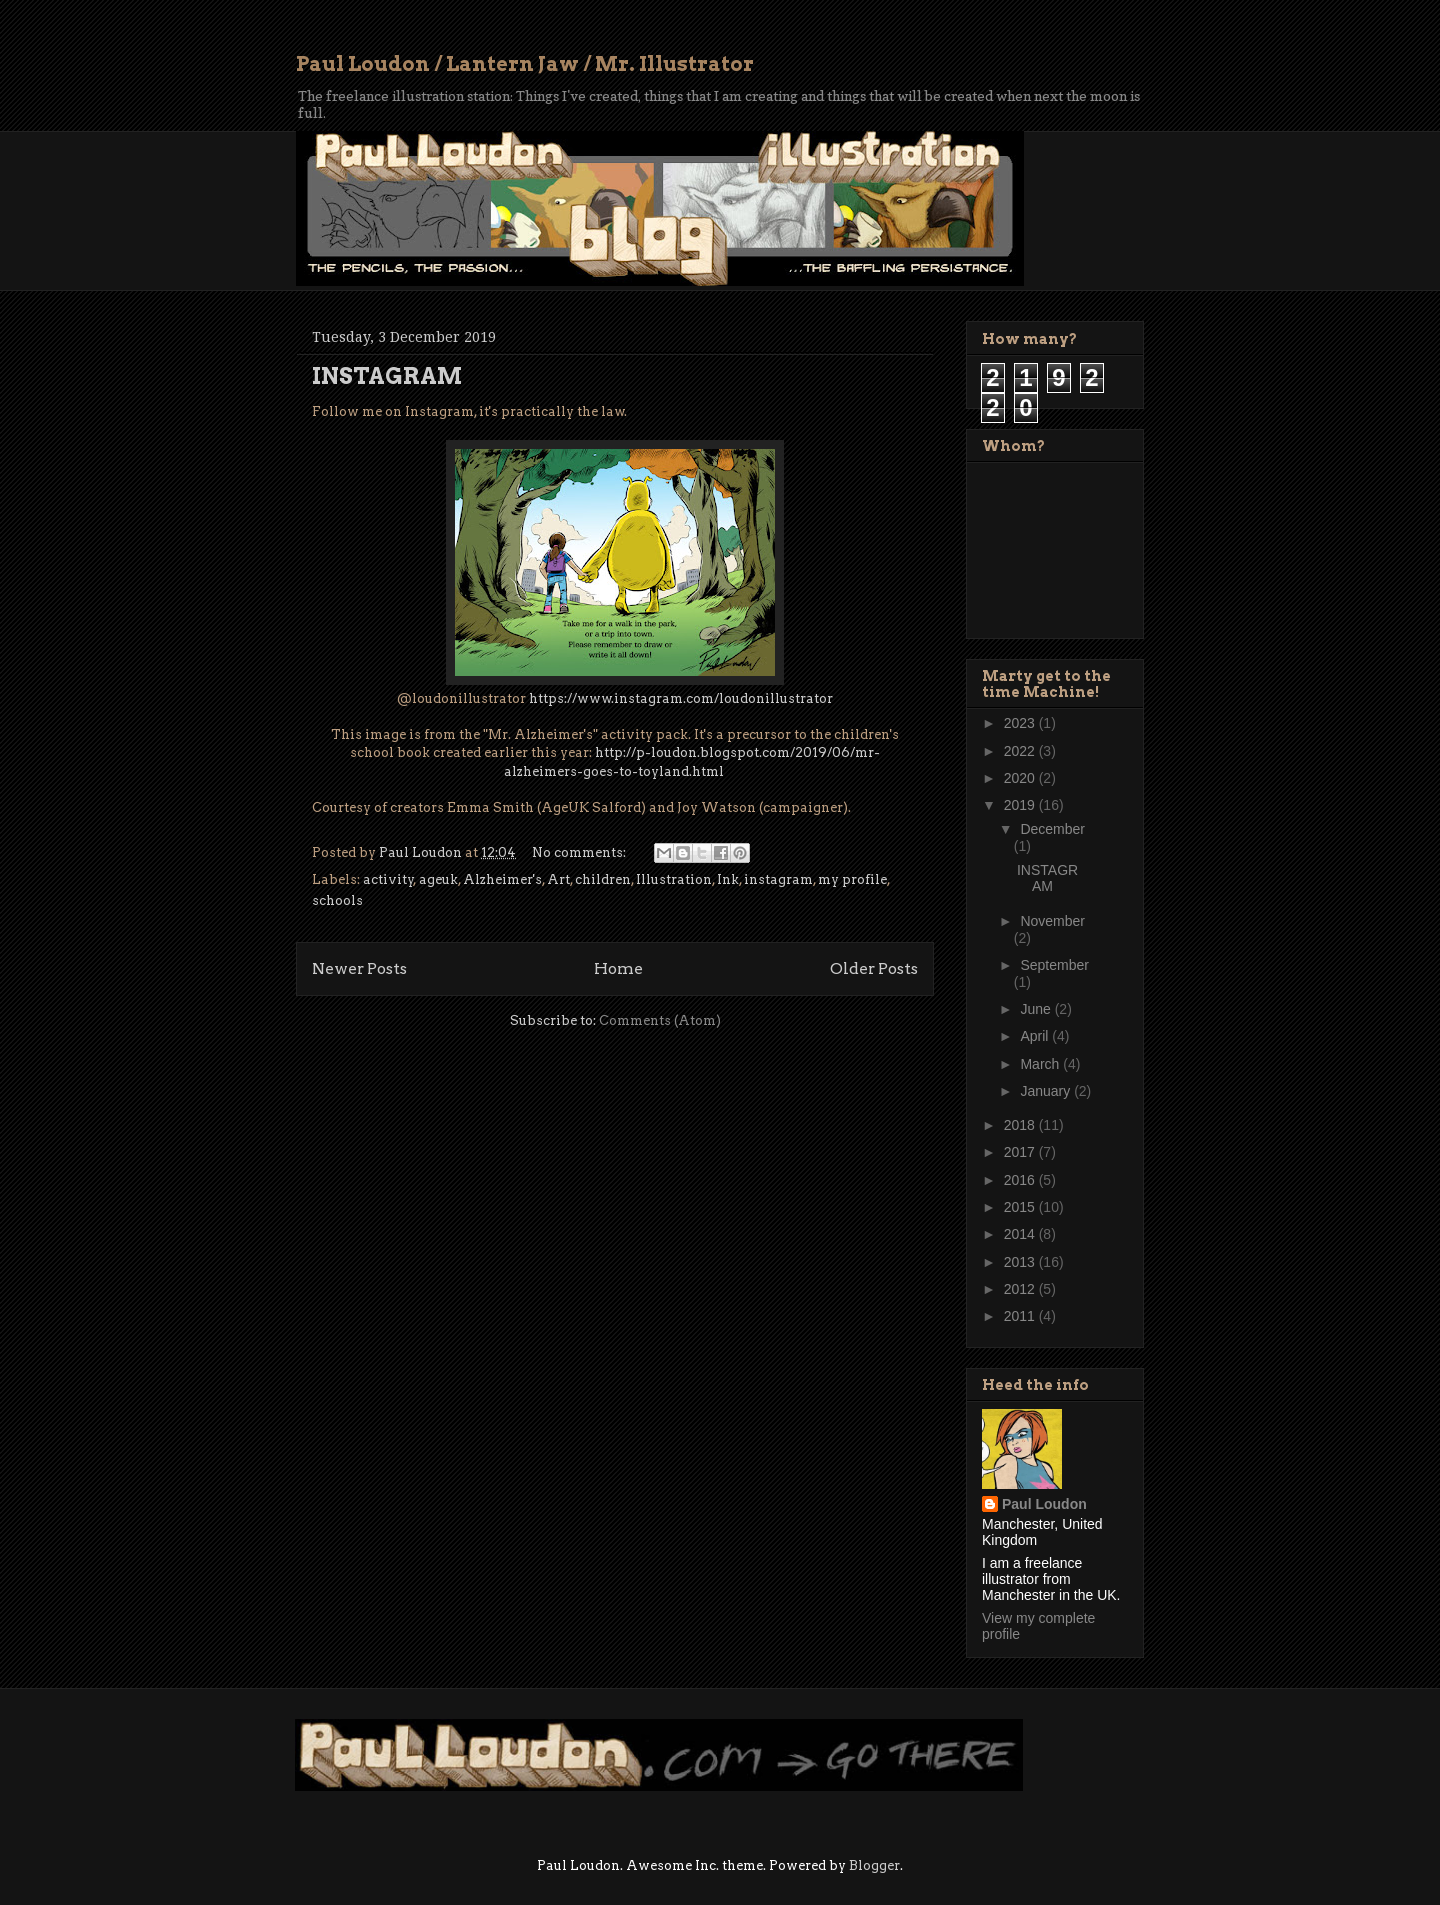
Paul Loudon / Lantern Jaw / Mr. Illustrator (525, 64)
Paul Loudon (1044, 1504)
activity (388, 879)
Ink (728, 879)
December (1052, 829)
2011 (1021, 1316)
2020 (1021, 778)
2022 (1021, 751)
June (1037, 1009)
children (603, 879)
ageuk (438, 879)
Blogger (874, 1865)
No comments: (580, 852)
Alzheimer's (502, 879)
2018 (1021, 1125)
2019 (1021, 805)
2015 (1021, 1207)
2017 (1021, 1152)
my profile (852, 879)
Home (618, 968)
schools (337, 900)
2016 (1021, 1180)
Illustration (674, 879)
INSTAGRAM (387, 376)
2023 (1021, 723)
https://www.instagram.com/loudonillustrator (681, 698)
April (1036, 1036)
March (1041, 1064)
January (1047, 1091)
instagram (778, 879)
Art (558, 879)
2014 (1021, 1234)
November (1052, 921)
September (1054, 965)
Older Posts (874, 968)
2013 (1021, 1262)
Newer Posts (359, 968)
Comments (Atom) (660, 1020)
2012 (1021, 1289)
